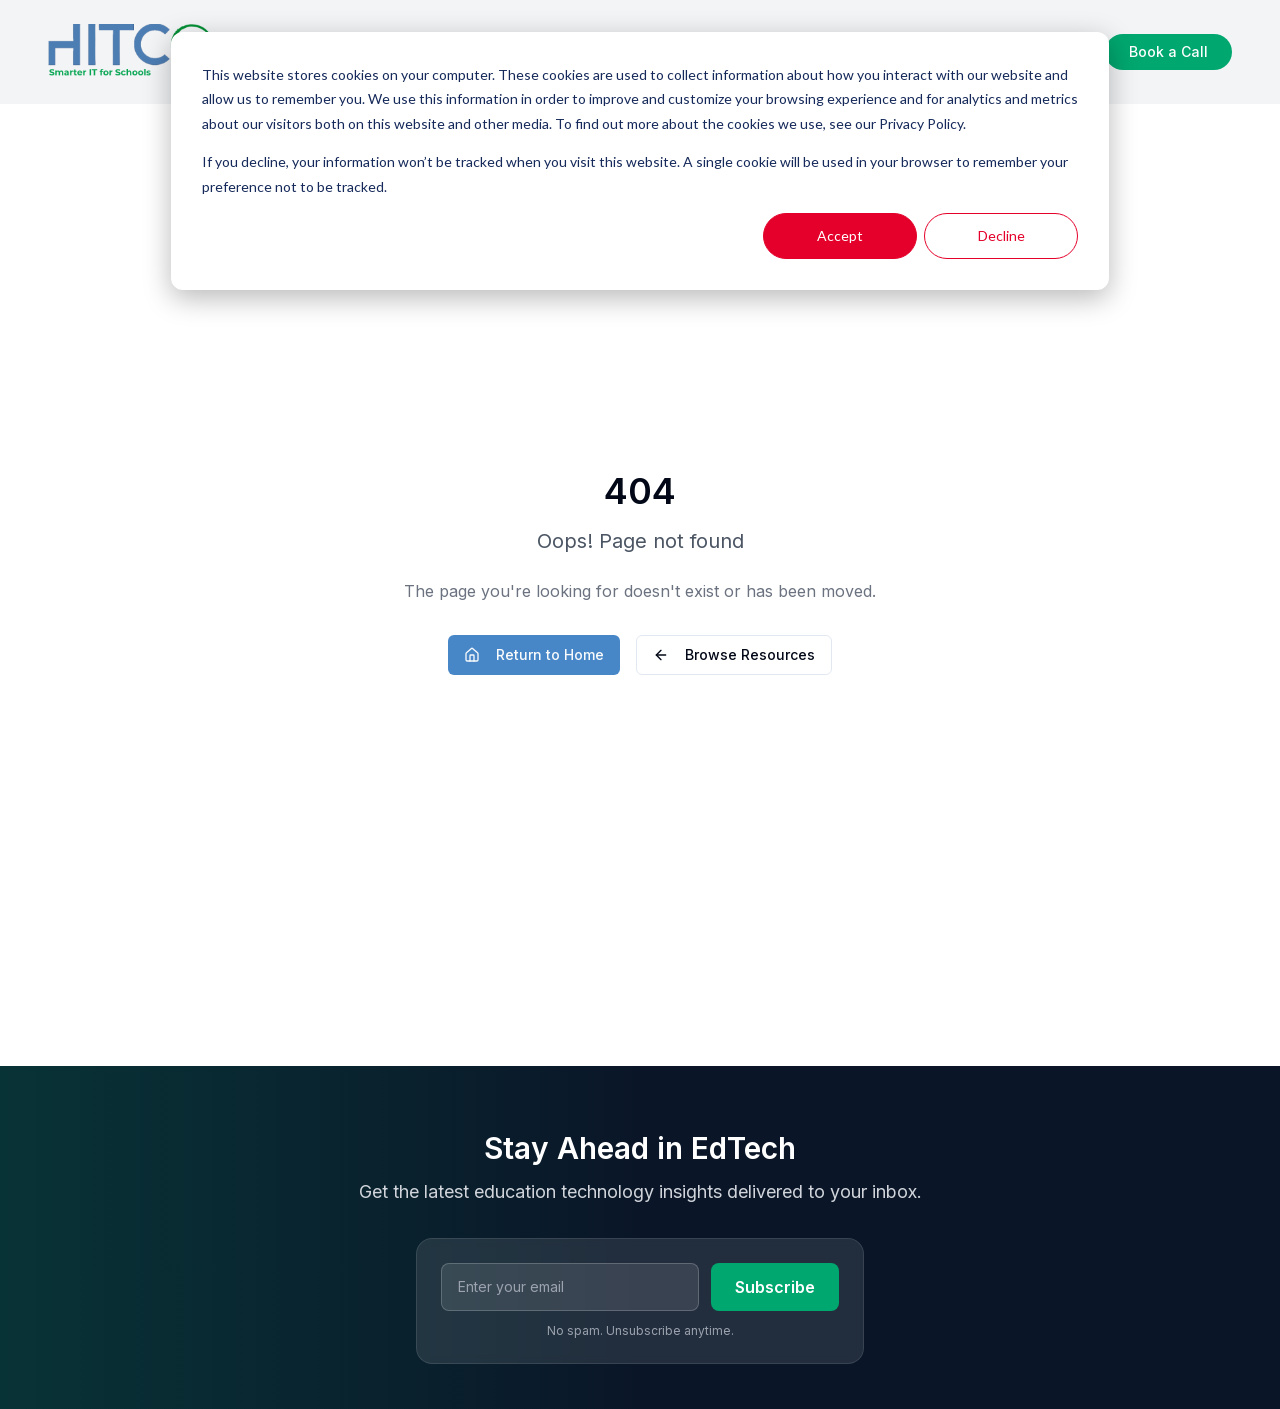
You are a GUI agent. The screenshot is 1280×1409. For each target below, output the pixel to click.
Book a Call (1168, 51)
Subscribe (775, 1287)
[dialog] (640, 161)
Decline (1001, 235)
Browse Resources (734, 654)
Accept (840, 235)
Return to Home (534, 654)
